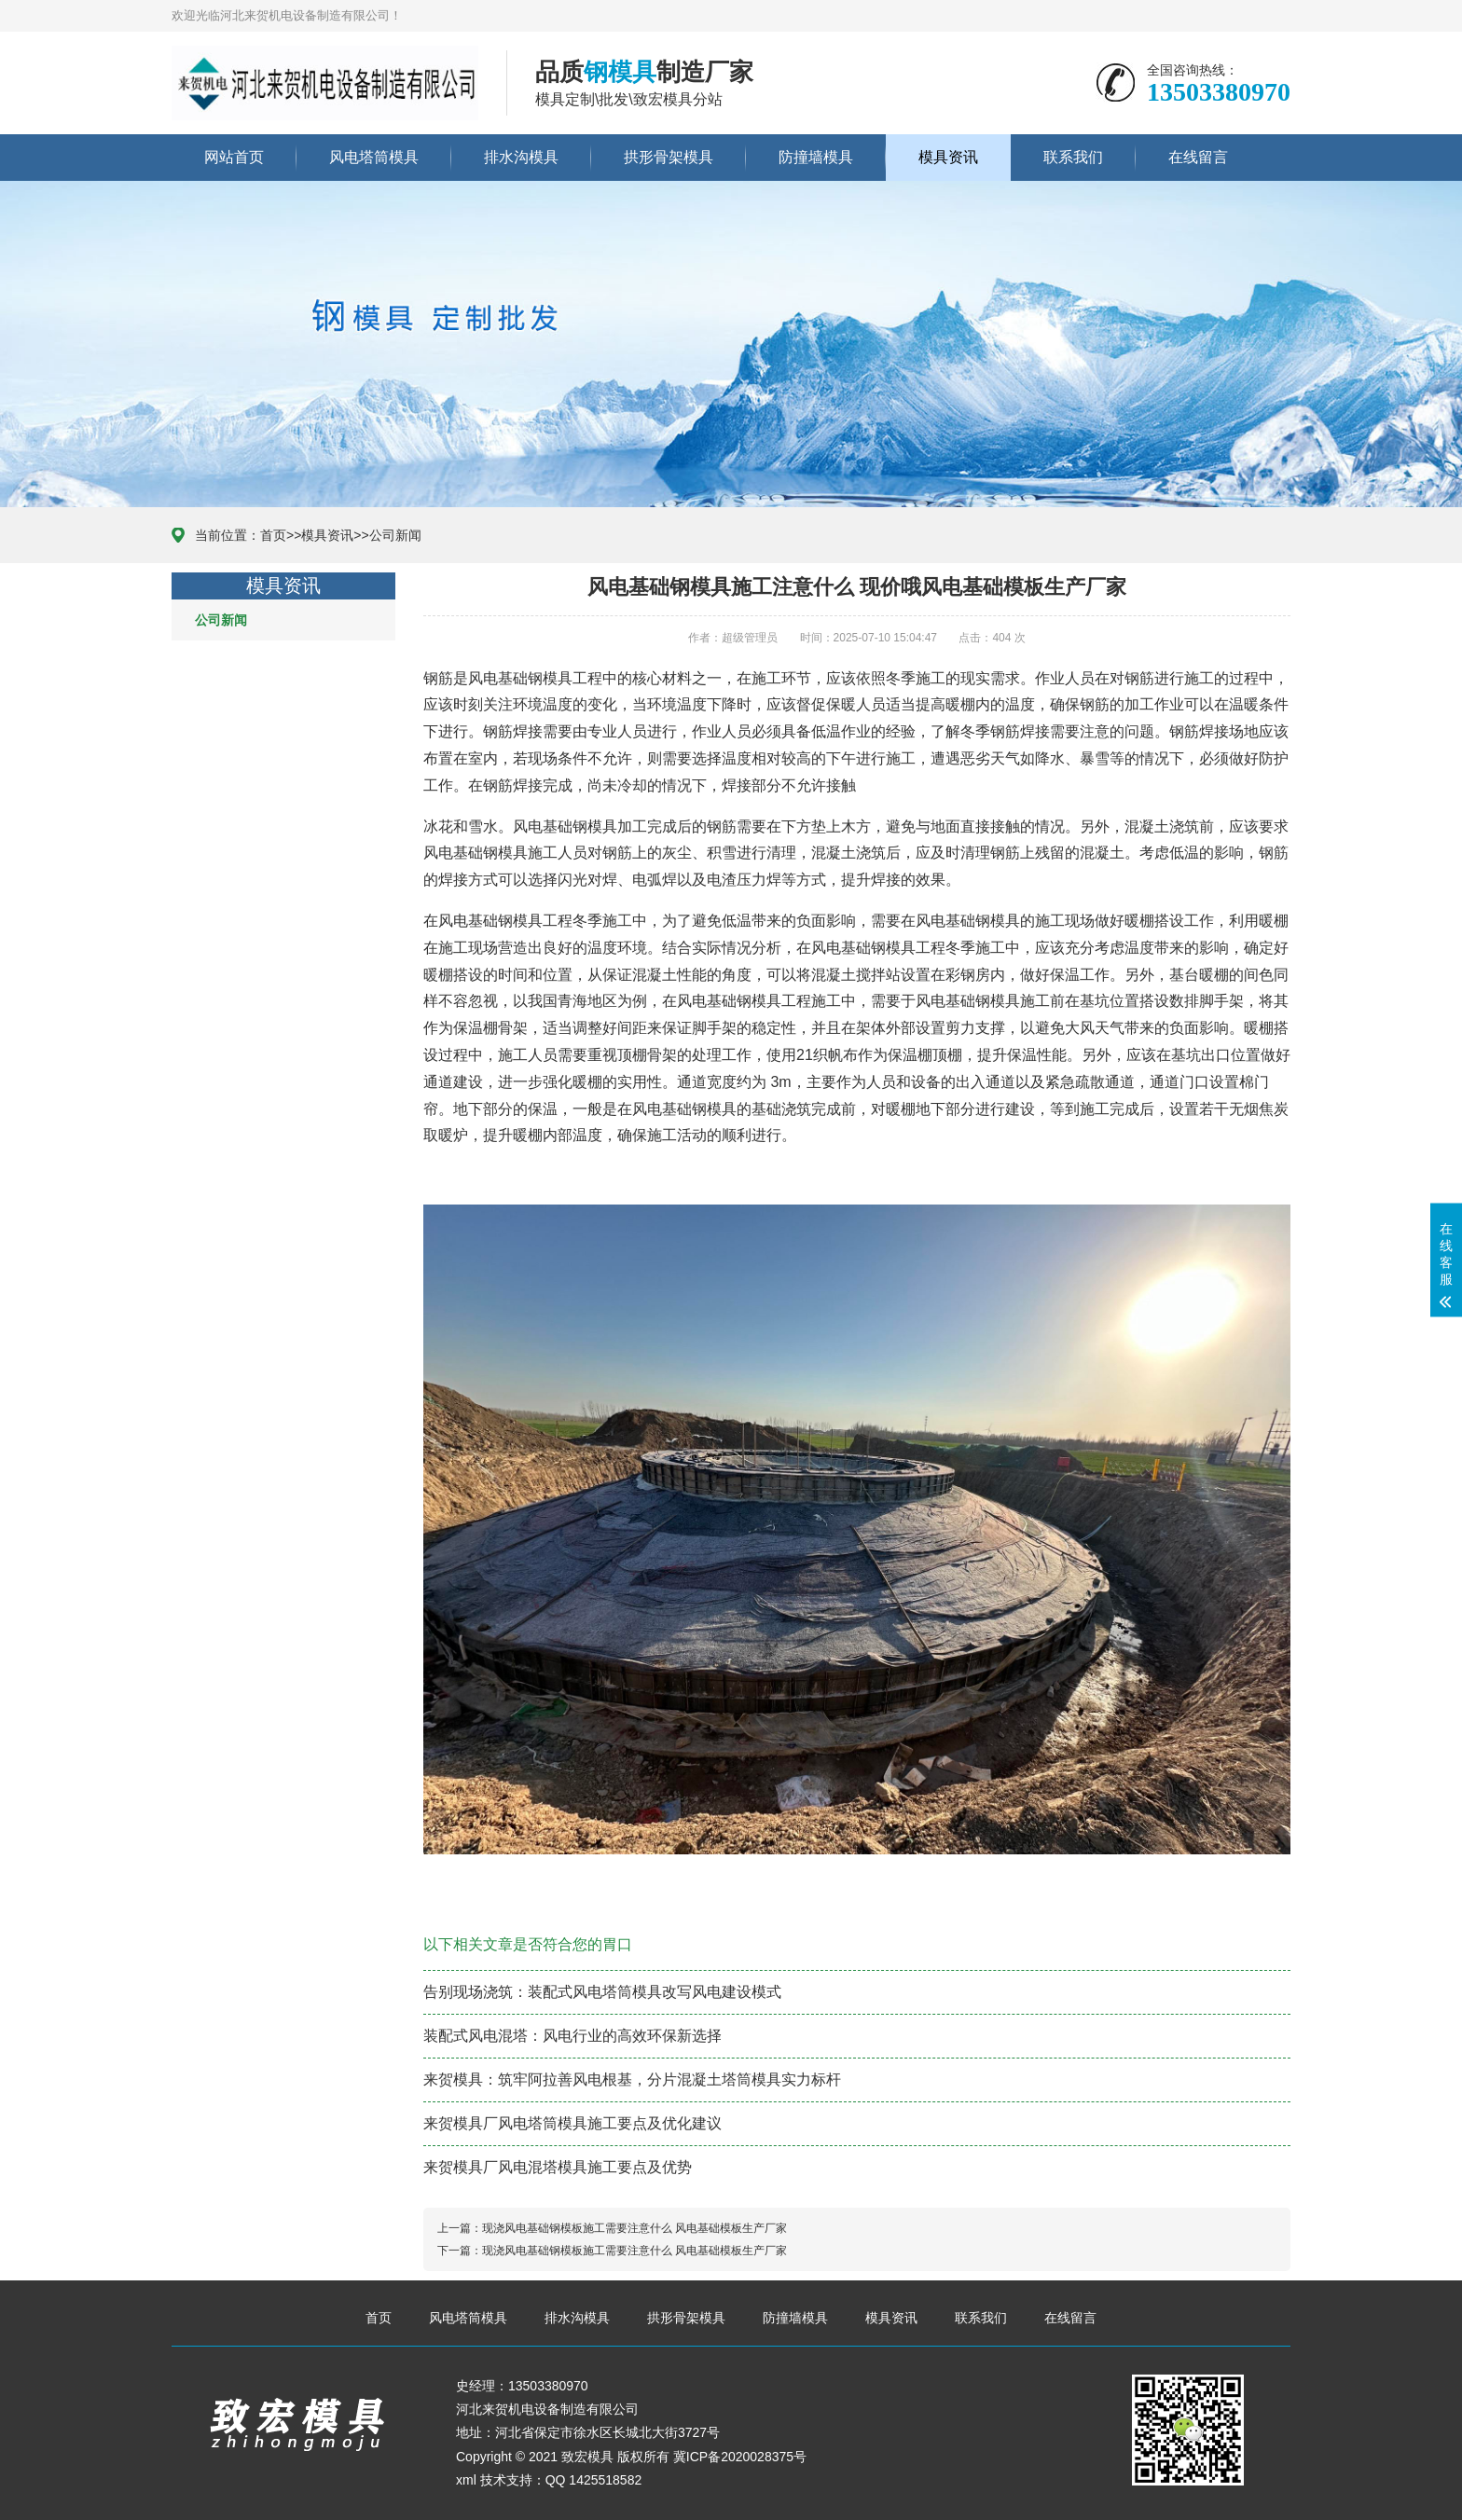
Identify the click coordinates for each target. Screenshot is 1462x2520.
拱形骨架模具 (668, 157)
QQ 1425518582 (593, 2479)
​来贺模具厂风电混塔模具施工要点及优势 (557, 2167)
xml (466, 2479)
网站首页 (234, 157)
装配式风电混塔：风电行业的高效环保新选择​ (572, 2036)
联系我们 (1073, 157)
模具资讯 (948, 157)
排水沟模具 (521, 157)
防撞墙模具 (816, 157)
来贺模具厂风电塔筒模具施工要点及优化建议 (572, 2123)
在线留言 (1198, 157)
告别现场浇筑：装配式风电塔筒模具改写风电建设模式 (602, 1992)
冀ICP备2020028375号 (740, 2456)
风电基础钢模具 (520, 678)
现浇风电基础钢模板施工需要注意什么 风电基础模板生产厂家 (634, 2228)
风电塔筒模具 (374, 157)
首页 (273, 535)
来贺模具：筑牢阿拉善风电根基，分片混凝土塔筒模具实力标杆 (632, 2079)
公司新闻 (395, 535)
